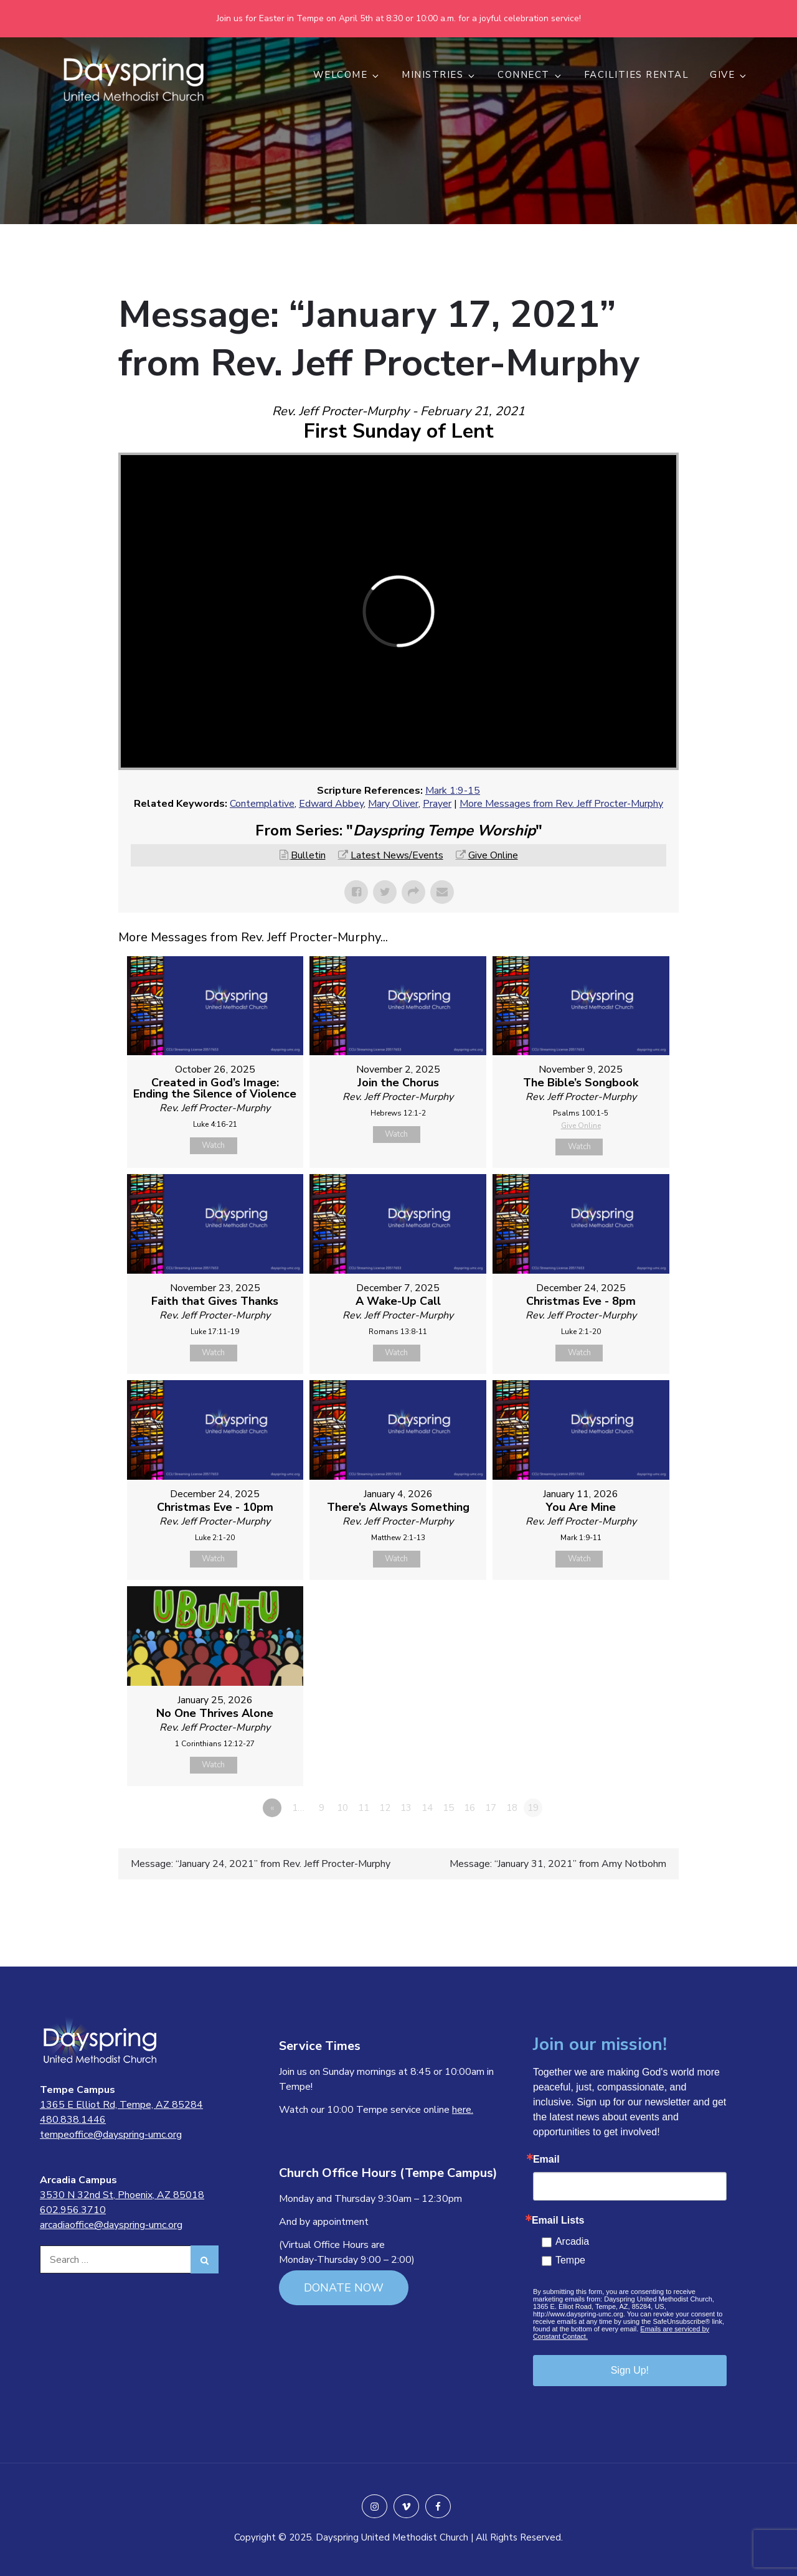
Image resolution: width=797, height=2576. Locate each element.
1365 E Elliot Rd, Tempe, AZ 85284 (121, 2105)
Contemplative (262, 804)
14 (427, 1808)
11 (363, 1808)
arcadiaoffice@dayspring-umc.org (111, 2225)
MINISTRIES (439, 74)
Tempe (570, 2260)
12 (384, 1808)
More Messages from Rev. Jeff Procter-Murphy (561, 804)
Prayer (437, 804)
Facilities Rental (636, 74)
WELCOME (347, 74)
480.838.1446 (73, 2120)
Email (546, 2160)
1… (298, 1808)
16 (469, 1808)
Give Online (493, 855)
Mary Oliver (393, 804)
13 (406, 1808)
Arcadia (572, 2241)
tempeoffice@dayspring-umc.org (111, 2134)
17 (490, 1808)
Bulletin (308, 855)
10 (342, 1808)
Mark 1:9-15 (452, 790)
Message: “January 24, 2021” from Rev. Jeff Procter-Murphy (260, 1864)
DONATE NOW (344, 2287)
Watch (213, 1145)
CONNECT (530, 74)
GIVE (729, 74)
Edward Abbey (331, 804)
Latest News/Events (397, 855)
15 (448, 1808)
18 (511, 1808)
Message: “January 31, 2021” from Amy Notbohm (558, 1864)
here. (462, 2110)
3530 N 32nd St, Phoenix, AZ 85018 (122, 2195)
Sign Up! (630, 2370)
